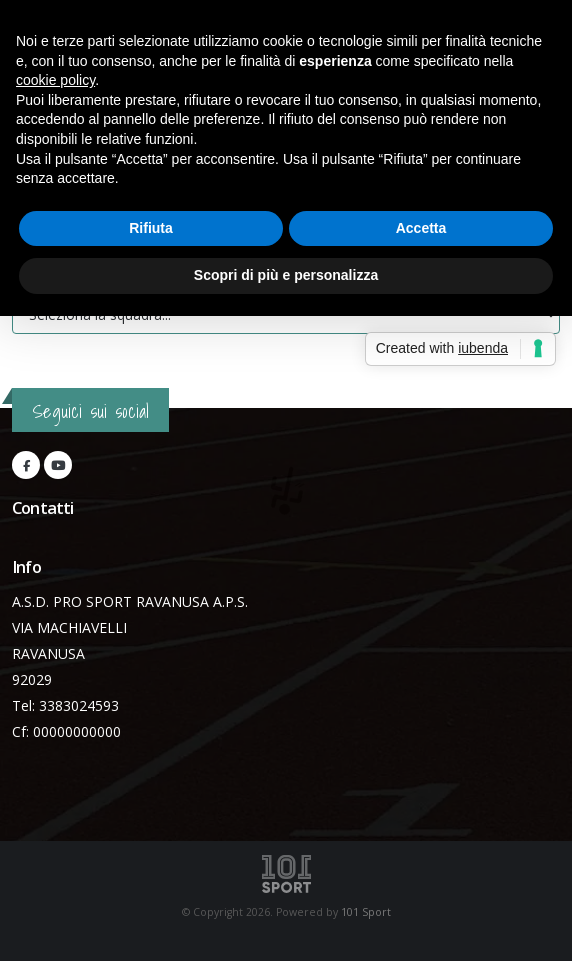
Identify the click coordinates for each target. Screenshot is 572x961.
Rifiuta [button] (151, 228)
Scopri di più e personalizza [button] (286, 275)
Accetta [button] (421, 228)
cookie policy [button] (55, 80)
